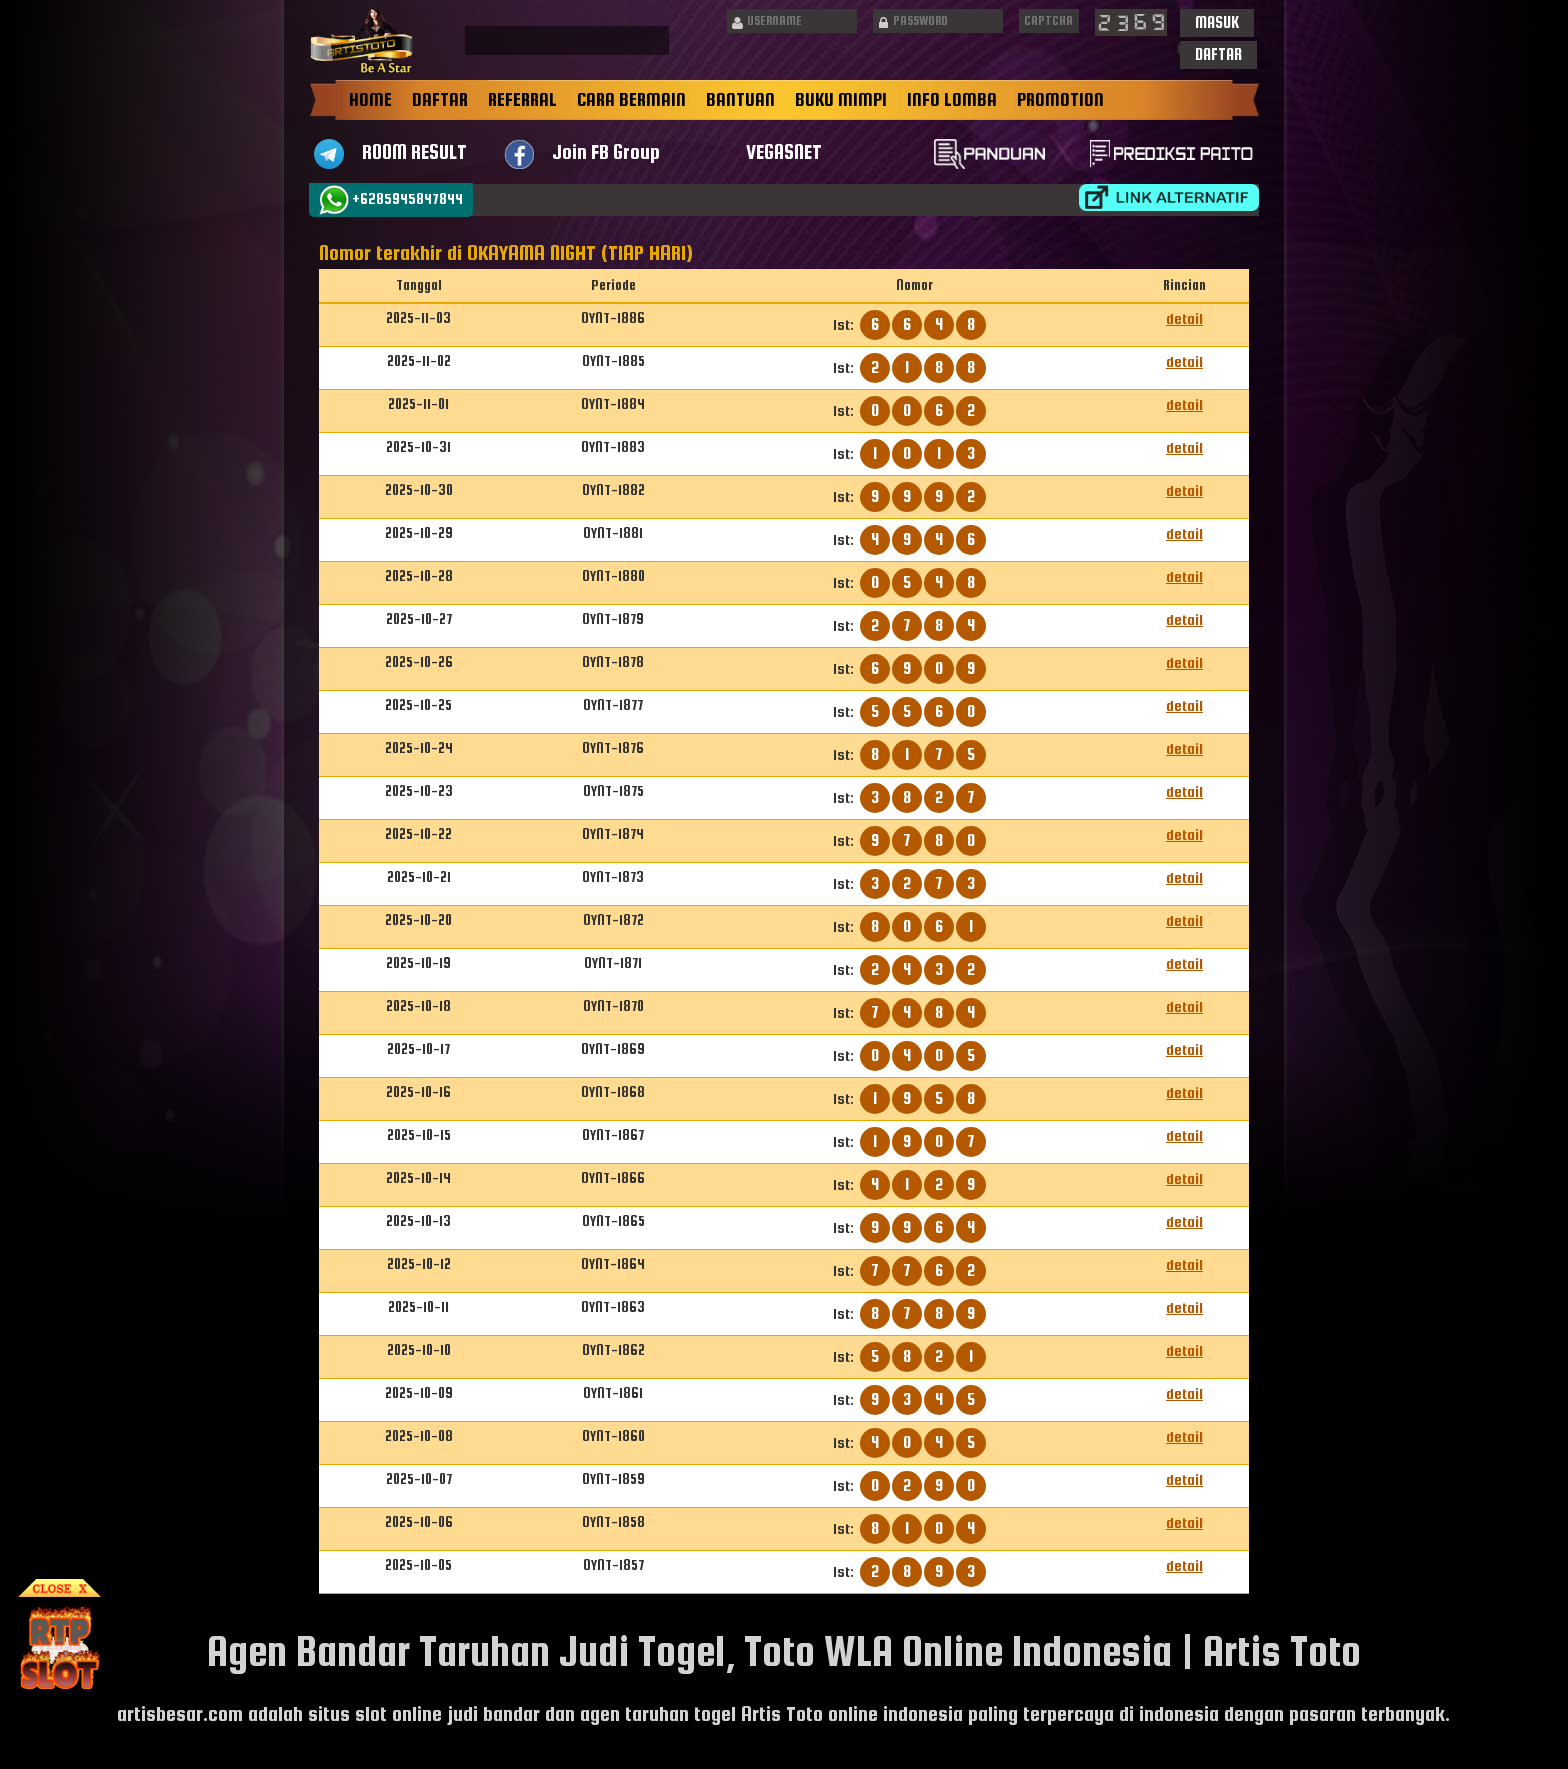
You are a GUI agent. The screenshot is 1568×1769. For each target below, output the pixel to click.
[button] (1217, 23)
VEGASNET (784, 151)
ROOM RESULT (414, 151)
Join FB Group (606, 151)
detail (1184, 318)
